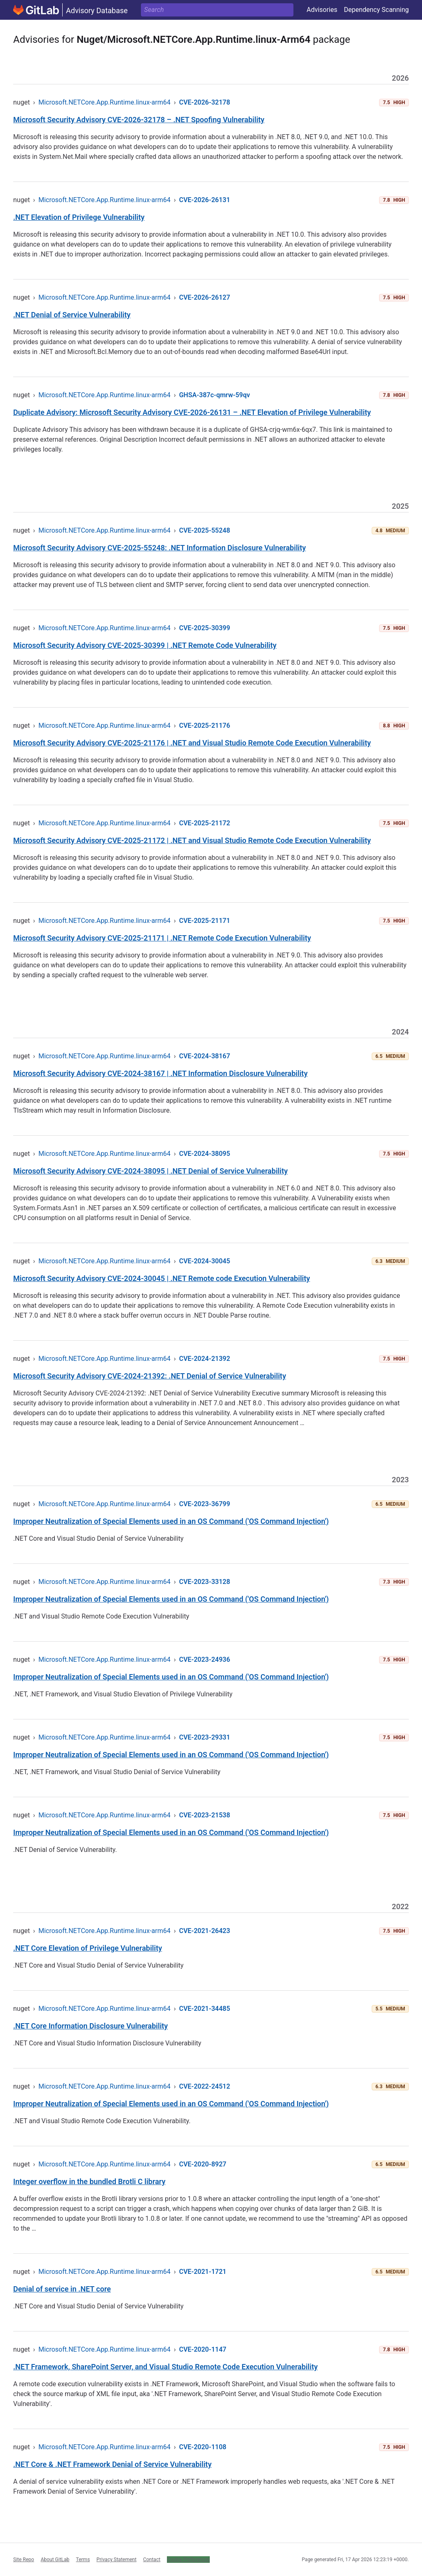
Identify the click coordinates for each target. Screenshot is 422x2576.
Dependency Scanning (376, 10)
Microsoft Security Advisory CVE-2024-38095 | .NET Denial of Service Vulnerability (150, 1171)
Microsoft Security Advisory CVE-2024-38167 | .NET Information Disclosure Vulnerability (160, 1073)
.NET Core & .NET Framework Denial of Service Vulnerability (112, 2464)
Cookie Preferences (188, 2559)
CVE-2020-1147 (202, 2349)
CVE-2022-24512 (204, 2086)
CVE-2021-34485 (204, 2008)
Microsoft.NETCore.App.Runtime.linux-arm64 (104, 102)
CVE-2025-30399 (204, 628)
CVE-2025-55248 (204, 530)
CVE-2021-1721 (202, 2272)
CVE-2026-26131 (204, 200)
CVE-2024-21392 (204, 1359)
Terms (83, 2559)
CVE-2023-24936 (204, 1659)
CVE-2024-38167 (204, 1056)
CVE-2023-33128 (204, 1582)
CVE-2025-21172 (204, 823)
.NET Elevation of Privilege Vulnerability (79, 217)
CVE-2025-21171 (204, 921)
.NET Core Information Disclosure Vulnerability (90, 2026)
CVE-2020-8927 (202, 2164)
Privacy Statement (116, 2559)
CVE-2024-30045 (204, 1261)
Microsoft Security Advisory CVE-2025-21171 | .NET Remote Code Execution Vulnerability (162, 938)
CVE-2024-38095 (204, 1154)
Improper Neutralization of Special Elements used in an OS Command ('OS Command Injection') (171, 1521)
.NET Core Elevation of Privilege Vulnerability (87, 1948)
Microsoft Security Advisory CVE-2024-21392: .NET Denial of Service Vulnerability (149, 1376)
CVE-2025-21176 (204, 725)
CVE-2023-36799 (204, 1504)
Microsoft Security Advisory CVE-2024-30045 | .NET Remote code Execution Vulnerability (161, 1278)
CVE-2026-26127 (204, 297)
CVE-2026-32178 (204, 102)
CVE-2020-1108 (202, 2447)
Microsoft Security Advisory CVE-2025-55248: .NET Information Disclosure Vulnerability (159, 547)
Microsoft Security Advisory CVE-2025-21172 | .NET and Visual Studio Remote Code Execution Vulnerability (192, 840)
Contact (151, 2559)
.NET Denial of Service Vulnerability (72, 314)
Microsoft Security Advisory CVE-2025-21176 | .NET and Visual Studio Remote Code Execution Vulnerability (192, 742)
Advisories (322, 10)
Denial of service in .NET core (62, 2289)
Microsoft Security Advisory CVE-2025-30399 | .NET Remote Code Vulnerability (145, 645)
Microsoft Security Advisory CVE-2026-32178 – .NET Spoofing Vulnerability (139, 119)
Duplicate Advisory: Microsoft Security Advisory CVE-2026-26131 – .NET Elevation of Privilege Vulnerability (192, 412)
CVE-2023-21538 (204, 1815)
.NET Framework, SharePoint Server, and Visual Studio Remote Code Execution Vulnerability (165, 2366)
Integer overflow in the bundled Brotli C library (89, 2181)
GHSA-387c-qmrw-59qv (214, 395)
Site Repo (23, 2559)
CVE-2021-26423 (204, 1931)
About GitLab (55, 2559)
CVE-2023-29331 (204, 1737)
